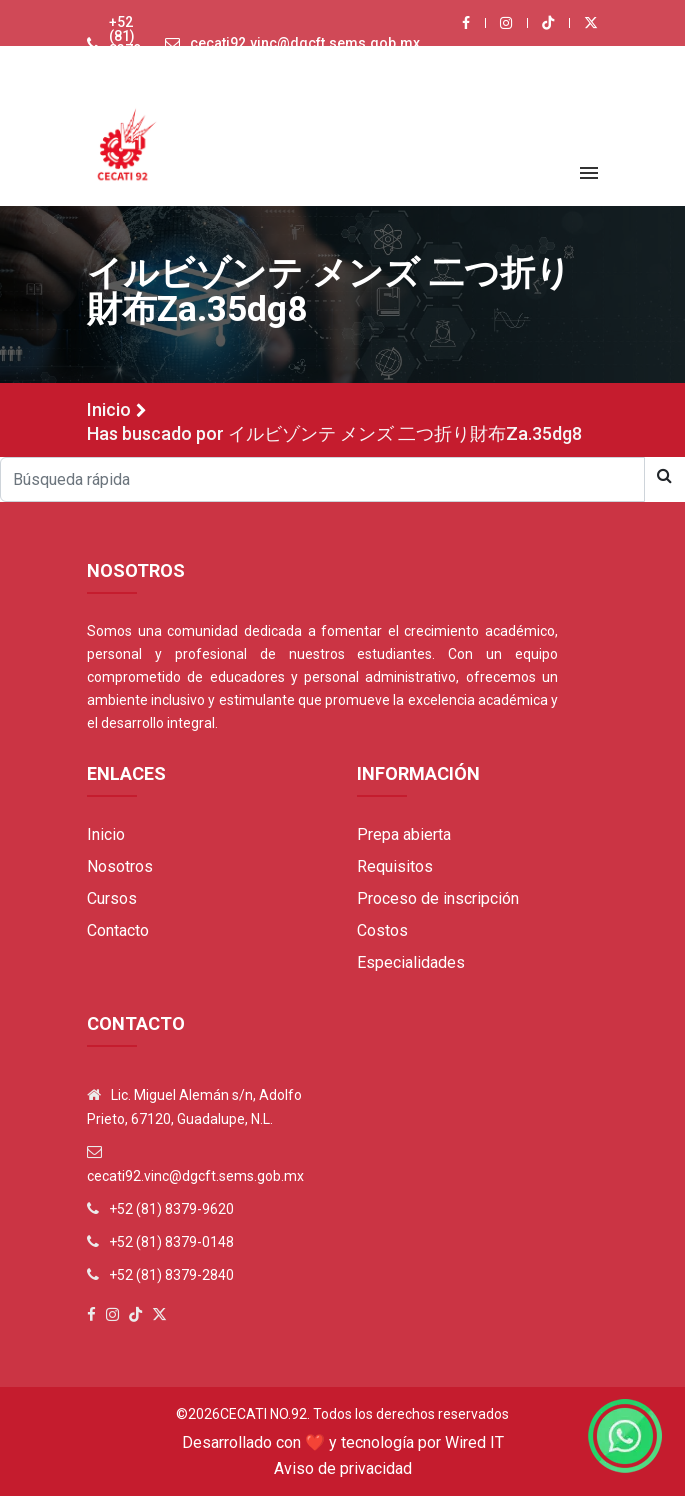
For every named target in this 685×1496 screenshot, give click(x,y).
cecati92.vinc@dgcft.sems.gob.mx (305, 43)
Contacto (118, 930)
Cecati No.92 (263, 1414)
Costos (382, 930)
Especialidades (411, 962)
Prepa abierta (404, 834)
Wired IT (474, 1442)
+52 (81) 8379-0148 (171, 1242)
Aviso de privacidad (343, 1468)
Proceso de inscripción (438, 898)
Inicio (109, 409)
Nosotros (120, 866)
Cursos (112, 898)
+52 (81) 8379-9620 (128, 43)
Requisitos (395, 866)
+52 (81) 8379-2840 (171, 1275)
